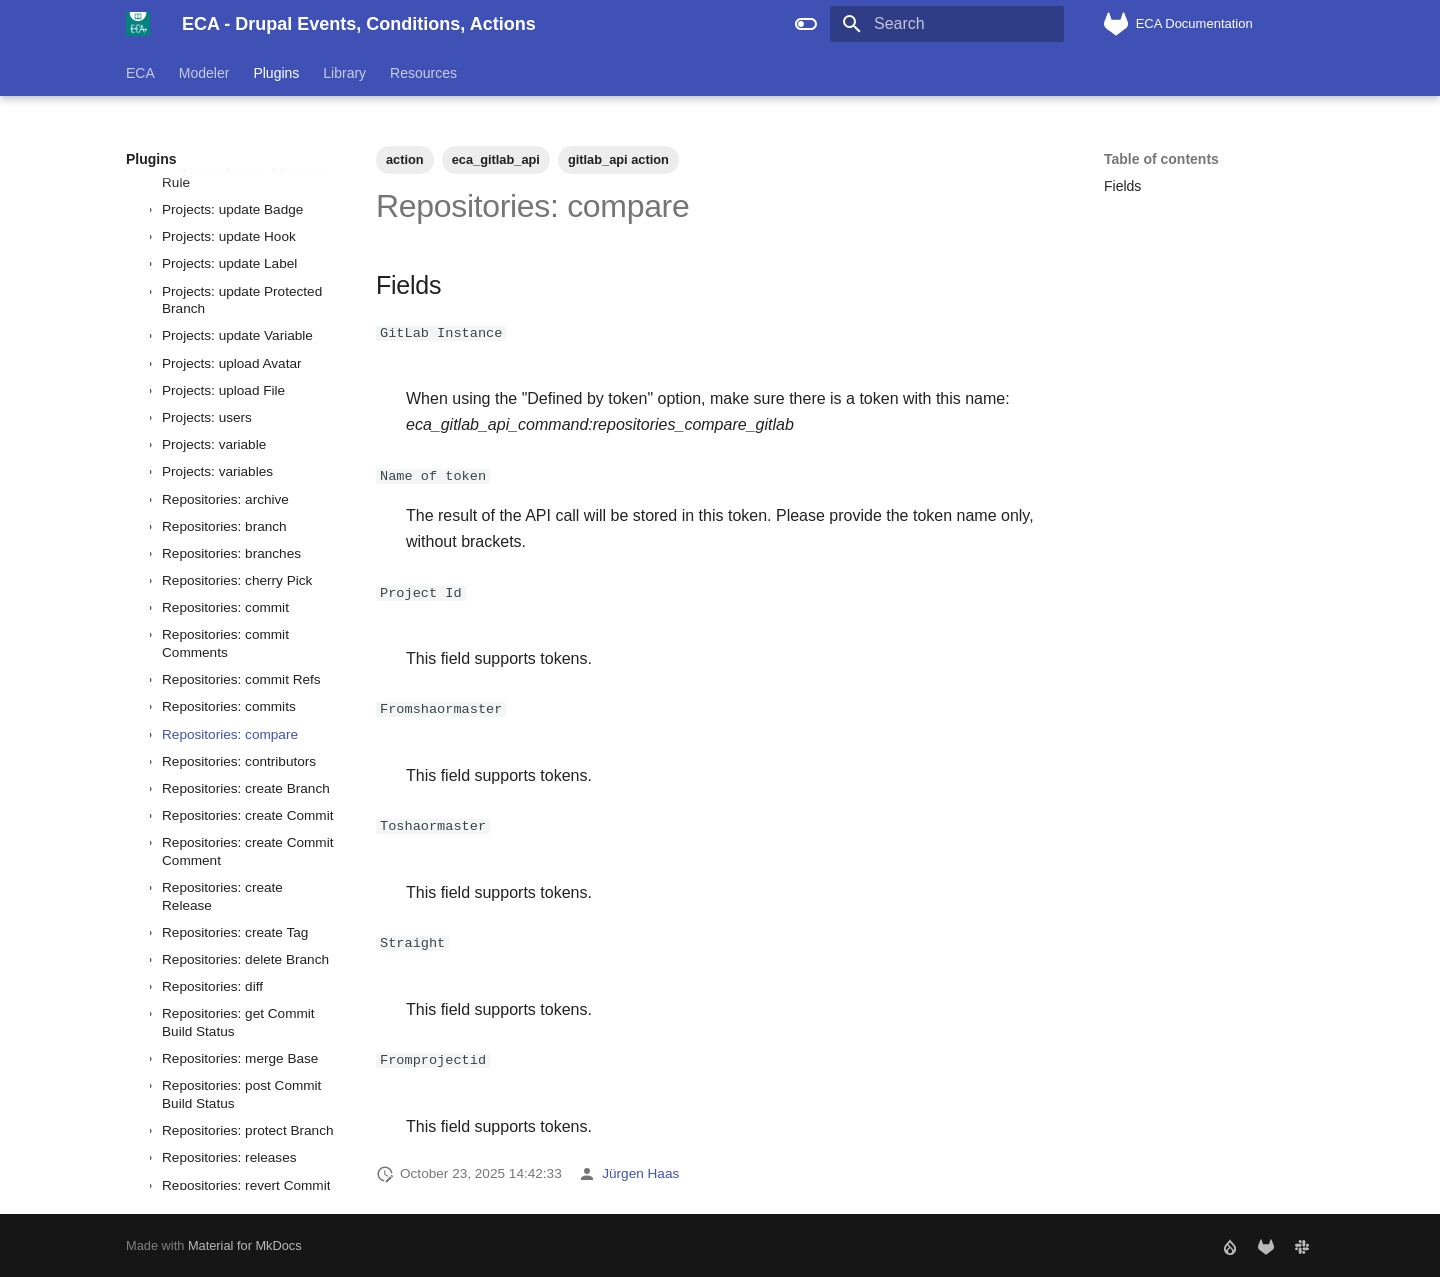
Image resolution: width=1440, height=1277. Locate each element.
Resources (423, 73)
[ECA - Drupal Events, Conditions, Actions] (138, 24)
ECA (140, 73)
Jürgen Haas (640, 1172)
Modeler (204, 73)
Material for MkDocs (245, 1244)
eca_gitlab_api (496, 159)
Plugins (276, 73)
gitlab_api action (618, 159)
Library (344, 73)
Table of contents (1161, 159)
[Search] (947, 24)
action (405, 159)
